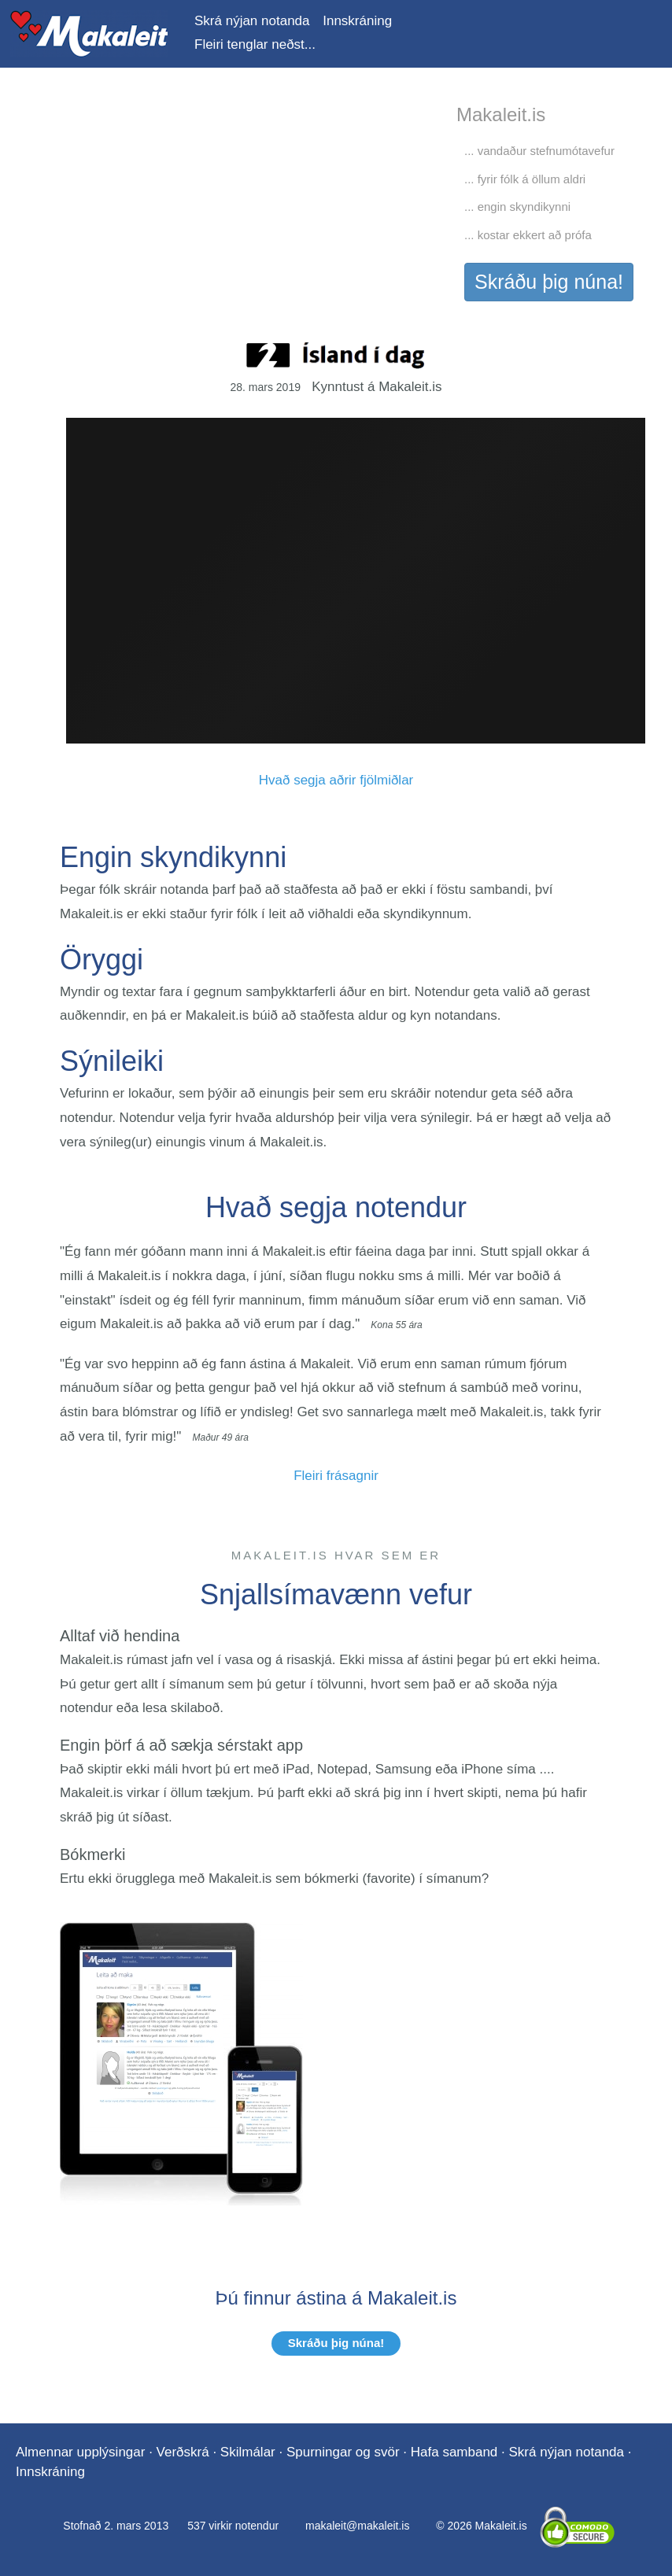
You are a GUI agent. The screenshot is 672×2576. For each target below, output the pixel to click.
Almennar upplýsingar (80, 2452)
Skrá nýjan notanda (252, 20)
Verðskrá (183, 2452)
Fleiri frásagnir (336, 1475)
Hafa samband (454, 2452)
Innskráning (357, 20)
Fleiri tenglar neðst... (255, 44)
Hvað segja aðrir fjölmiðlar (336, 780)
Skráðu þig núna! (548, 282)
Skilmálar (247, 2452)
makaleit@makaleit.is (357, 2525)
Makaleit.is (89, 33)
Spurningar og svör (343, 2452)
